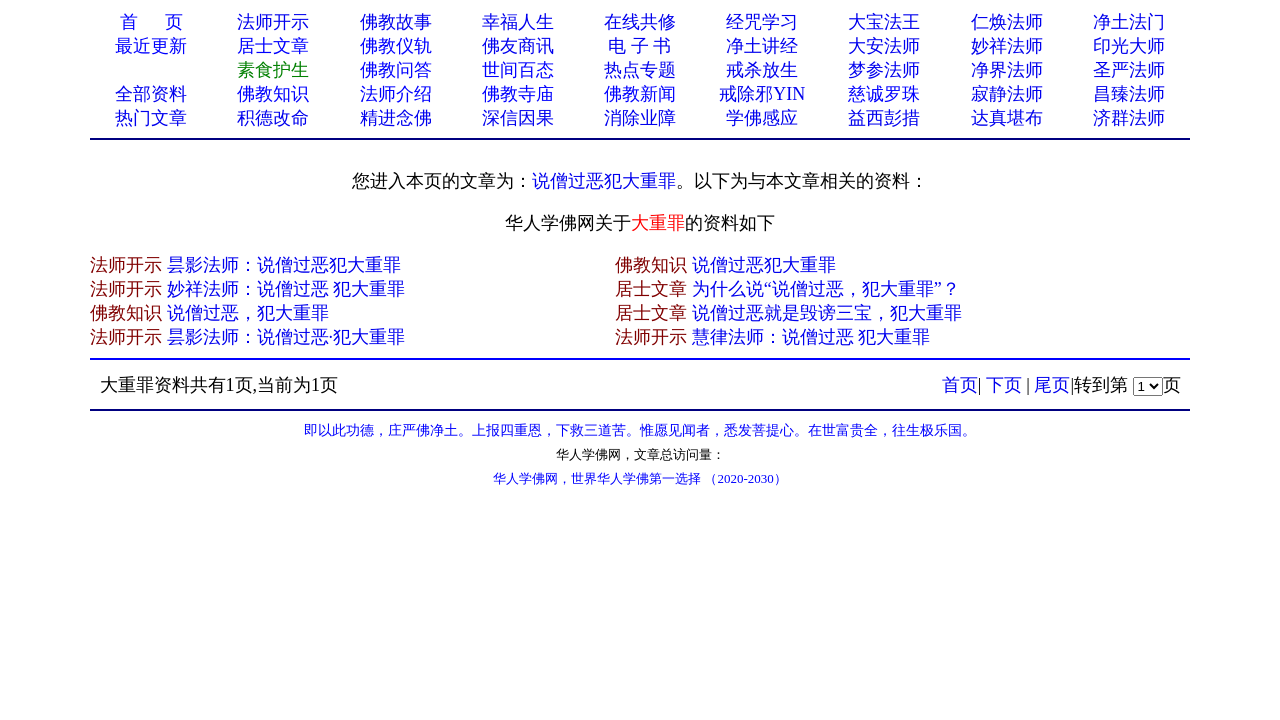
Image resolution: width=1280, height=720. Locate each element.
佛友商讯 (518, 46)
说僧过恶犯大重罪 (604, 181)
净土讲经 (762, 46)
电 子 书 (639, 46)
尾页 (1052, 385)
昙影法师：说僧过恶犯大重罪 (284, 265)
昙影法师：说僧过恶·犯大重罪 (286, 337)
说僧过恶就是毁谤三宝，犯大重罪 (827, 313)
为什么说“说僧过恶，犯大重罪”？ (826, 289)
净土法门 (1129, 22)
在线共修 (640, 22)
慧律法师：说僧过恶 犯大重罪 (811, 337)
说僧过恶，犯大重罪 (248, 313)
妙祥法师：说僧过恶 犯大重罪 (286, 289)
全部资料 (151, 94)
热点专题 (640, 70)
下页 (1004, 385)
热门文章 (151, 118)
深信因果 (518, 118)
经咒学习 (762, 22)
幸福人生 (518, 22)
